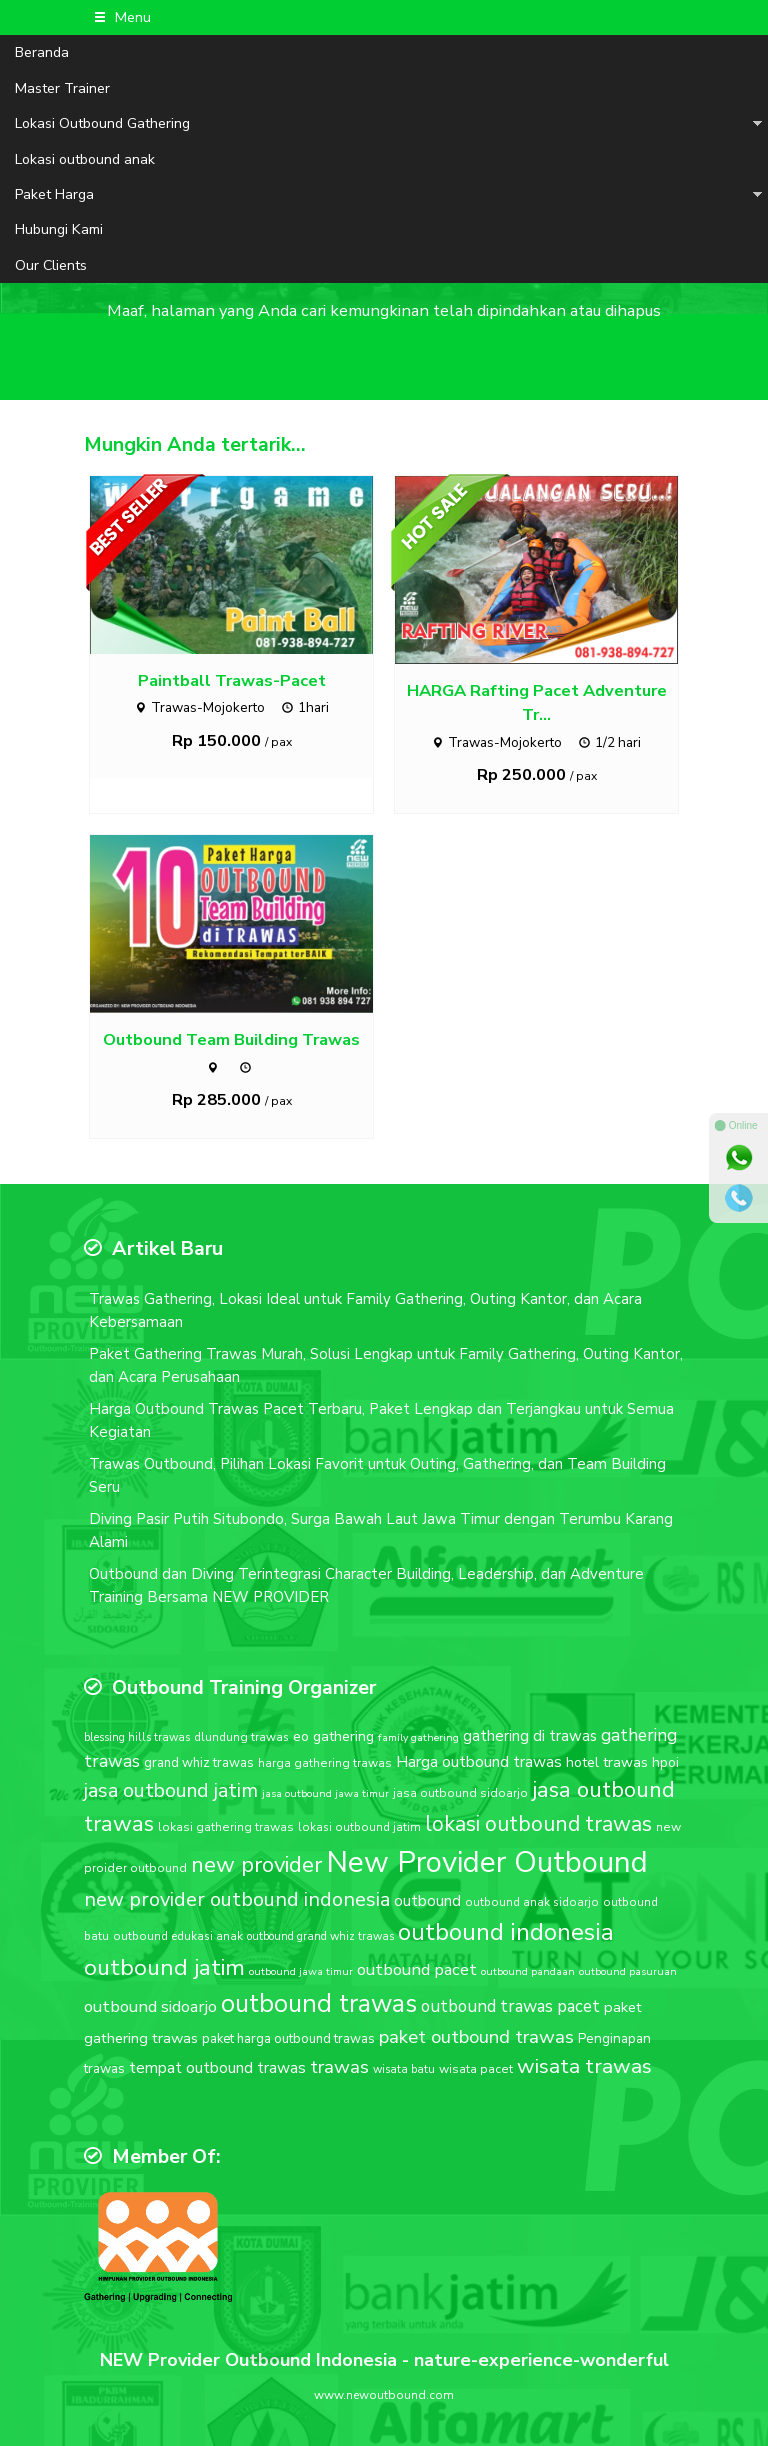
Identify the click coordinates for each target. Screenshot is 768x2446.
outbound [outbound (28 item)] (427, 1901)
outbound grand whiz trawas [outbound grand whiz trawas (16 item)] (320, 1936)
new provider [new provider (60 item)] (256, 1865)
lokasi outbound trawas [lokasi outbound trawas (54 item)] (538, 1824)
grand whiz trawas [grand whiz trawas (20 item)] (199, 1763)
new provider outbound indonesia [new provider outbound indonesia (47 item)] (237, 1899)
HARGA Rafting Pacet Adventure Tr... (537, 703)
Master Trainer (62, 88)
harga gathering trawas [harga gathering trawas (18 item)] (325, 1763)
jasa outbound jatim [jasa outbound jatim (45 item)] (171, 1790)
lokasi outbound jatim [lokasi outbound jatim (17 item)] (359, 1827)
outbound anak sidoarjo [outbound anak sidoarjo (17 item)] (532, 1902)
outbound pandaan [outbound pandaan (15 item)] (528, 1971)
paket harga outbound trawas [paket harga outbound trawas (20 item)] (288, 2039)
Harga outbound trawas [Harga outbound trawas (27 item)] (479, 1761)
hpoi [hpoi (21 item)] (665, 1762)
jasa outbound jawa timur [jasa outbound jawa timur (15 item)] (325, 1793)
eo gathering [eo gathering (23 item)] (333, 1736)
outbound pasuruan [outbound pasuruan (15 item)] (628, 1971)
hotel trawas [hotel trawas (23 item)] (607, 1762)
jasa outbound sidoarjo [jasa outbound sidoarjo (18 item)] (460, 1793)
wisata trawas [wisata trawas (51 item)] (584, 2066)
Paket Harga (54, 194)
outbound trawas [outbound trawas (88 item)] (319, 2003)
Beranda (42, 52)
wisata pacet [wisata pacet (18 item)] (476, 2069)
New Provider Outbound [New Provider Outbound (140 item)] (487, 1862)
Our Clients (51, 265)
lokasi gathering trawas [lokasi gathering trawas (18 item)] (226, 1827)
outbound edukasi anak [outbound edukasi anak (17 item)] (178, 1936)
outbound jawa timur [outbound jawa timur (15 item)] (301, 1971)
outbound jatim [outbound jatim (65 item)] (164, 1967)
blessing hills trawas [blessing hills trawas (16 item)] (137, 1737)
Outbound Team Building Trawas (231, 1039)
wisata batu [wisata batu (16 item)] (404, 2069)
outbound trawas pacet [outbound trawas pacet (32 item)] (510, 2006)
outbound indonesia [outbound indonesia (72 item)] (506, 1932)
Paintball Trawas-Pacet (232, 680)
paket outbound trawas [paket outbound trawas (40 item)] (476, 2037)
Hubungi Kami (59, 229)
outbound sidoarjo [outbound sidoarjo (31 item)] (150, 2006)
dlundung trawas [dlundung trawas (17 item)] (241, 1737)
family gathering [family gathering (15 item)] (418, 1737)
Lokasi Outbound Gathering (102, 123)
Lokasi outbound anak (85, 159)
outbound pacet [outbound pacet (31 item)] (417, 1969)
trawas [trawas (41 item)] (339, 2067)
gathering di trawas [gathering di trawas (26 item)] (530, 1736)
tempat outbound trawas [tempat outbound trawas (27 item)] (217, 2067)
